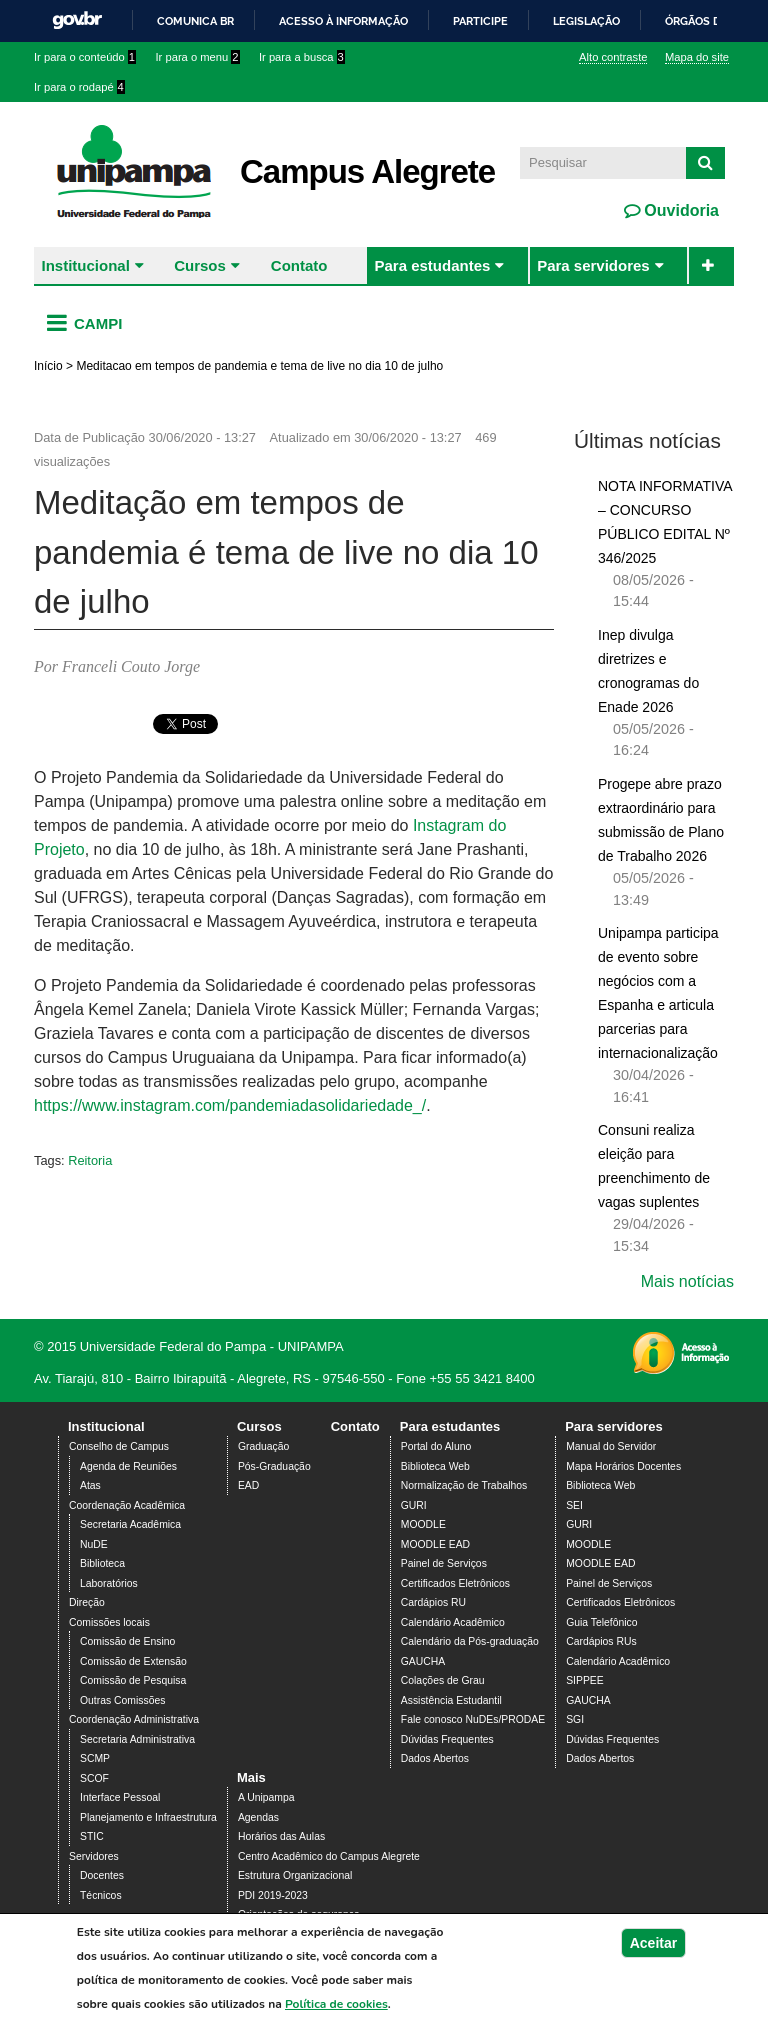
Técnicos (101, 1895)
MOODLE (423, 1524)
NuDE (94, 1544)
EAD (248, 1485)
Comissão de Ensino (127, 1641)
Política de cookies (336, 2004)
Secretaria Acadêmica (130, 1524)
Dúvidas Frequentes (447, 1739)
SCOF (94, 1778)
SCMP (95, 1758)
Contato (299, 265)
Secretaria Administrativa (137, 1739)
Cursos (200, 265)
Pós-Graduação (274, 1466)
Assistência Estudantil (451, 1700)
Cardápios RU (433, 1602)
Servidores (94, 1856)
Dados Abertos (435, 1758)
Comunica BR (195, 21)
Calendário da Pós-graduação (470, 1641)
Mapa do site (697, 57)
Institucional (86, 265)
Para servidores (593, 265)
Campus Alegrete (367, 171)
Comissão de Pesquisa (133, 1680)
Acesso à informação (343, 21)
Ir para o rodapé (79, 87)
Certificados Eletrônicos (455, 1583)
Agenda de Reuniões (128, 1466)
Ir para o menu (198, 57)
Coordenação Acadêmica (127, 1505)
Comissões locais (109, 1622)
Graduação (263, 1446)
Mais (251, 1777)
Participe (480, 21)
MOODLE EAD (435, 1544)
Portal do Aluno (436, 1446)
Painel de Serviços (444, 1563)
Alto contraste (613, 57)
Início (48, 366)
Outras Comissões (122, 1700)
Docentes (102, 1875)
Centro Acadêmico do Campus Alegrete (329, 1856)
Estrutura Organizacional (295, 1875)
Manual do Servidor (611, 1446)
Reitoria (90, 1160)
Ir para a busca (302, 57)
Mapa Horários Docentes (623, 1466)
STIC (92, 1836)
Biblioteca (102, 1563)
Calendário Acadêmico (453, 1622)
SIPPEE (585, 1680)
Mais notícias (687, 1281)
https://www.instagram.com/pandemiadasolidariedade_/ (230, 1105)
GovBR (77, 20)
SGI (575, 1719)
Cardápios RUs (601, 1641)
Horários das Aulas (281, 1836)
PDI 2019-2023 (273, 1895)
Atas (90, 1485)
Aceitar (653, 1943)
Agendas (258, 1817)
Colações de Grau (443, 1680)
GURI (414, 1505)
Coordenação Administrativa (134, 1719)
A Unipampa (266, 1797)
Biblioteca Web (435, 1466)
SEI (574, 1505)
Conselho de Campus (119, 1446)
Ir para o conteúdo (85, 57)
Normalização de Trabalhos (464, 1485)
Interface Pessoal (120, 1797)
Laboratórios (109, 1583)
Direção (87, 1602)
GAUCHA (423, 1661)
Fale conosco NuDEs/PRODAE (473, 1719)
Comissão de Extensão (133, 1661)
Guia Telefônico (601, 1622)
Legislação (586, 21)
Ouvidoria (679, 210)
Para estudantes (432, 265)
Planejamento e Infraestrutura (148, 1817)
